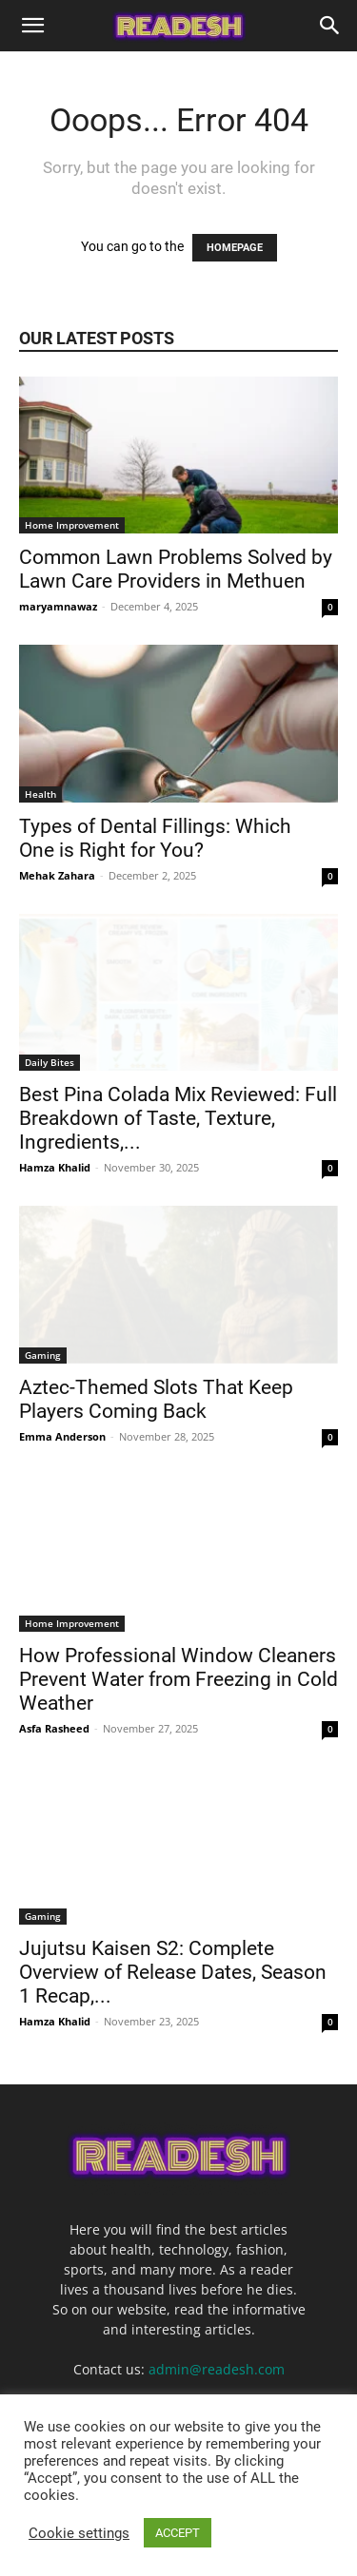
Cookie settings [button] (79, 2533)
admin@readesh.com (217, 2369)
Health (40, 794)
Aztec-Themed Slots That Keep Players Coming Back (156, 1399)
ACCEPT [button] (177, 2533)
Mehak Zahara (57, 875)
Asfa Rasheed (54, 1728)
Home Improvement (72, 525)
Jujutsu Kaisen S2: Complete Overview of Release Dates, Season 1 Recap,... (173, 1972)
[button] (32, 25)
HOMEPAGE (235, 248)
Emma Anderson (62, 1436)
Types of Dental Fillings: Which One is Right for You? (155, 838)
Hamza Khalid (54, 1167)
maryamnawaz (58, 606)
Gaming (43, 1355)
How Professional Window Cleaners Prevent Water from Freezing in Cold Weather (178, 1679)
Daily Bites (49, 1062)
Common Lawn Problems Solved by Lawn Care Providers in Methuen (175, 569)
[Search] (330, 25)
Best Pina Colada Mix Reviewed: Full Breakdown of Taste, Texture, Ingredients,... (178, 1118)
